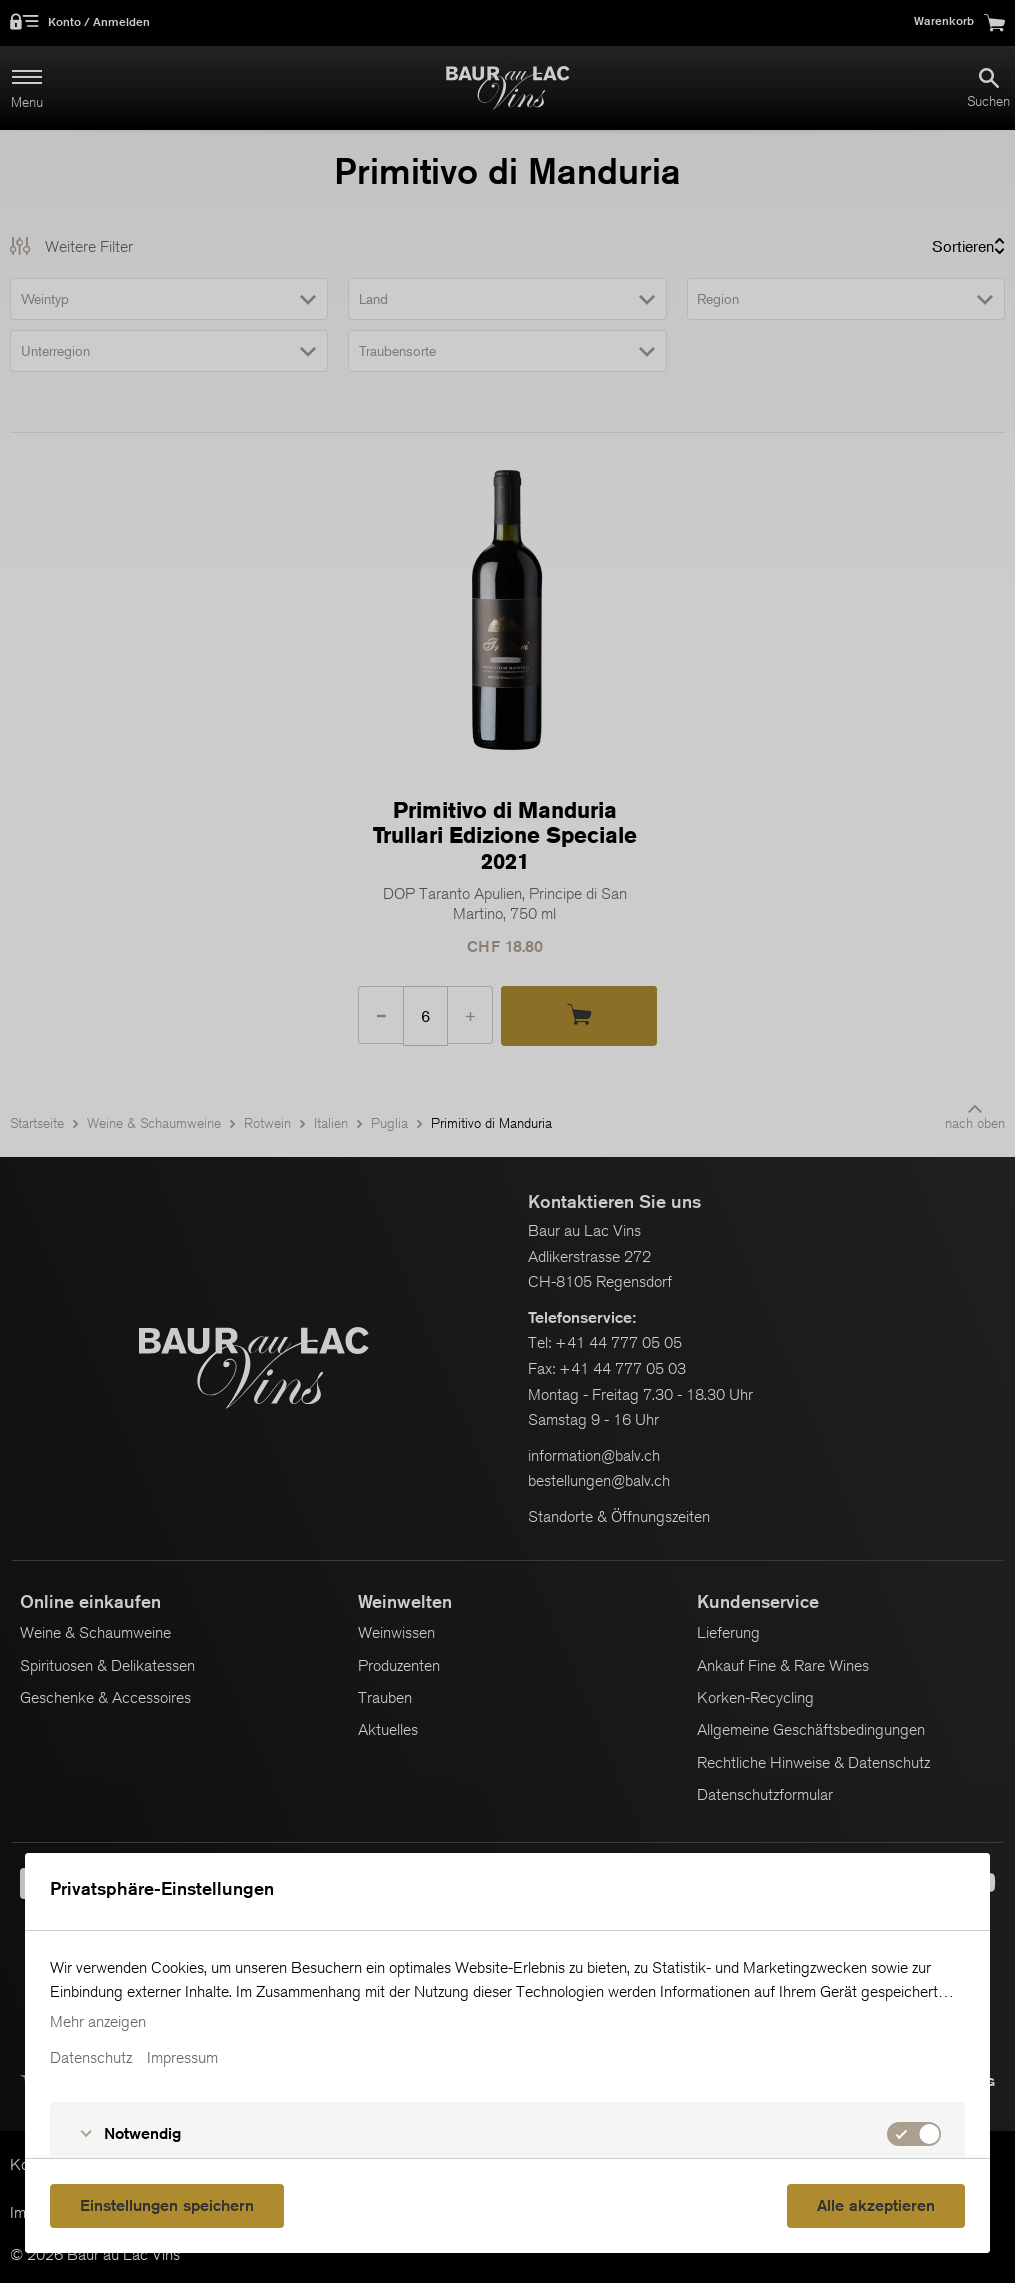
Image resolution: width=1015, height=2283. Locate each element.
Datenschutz (91, 2058)
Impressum (182, 2058)
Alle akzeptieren (876, 2205)
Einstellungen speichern (167, 2205)
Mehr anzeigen (98, 2022)
